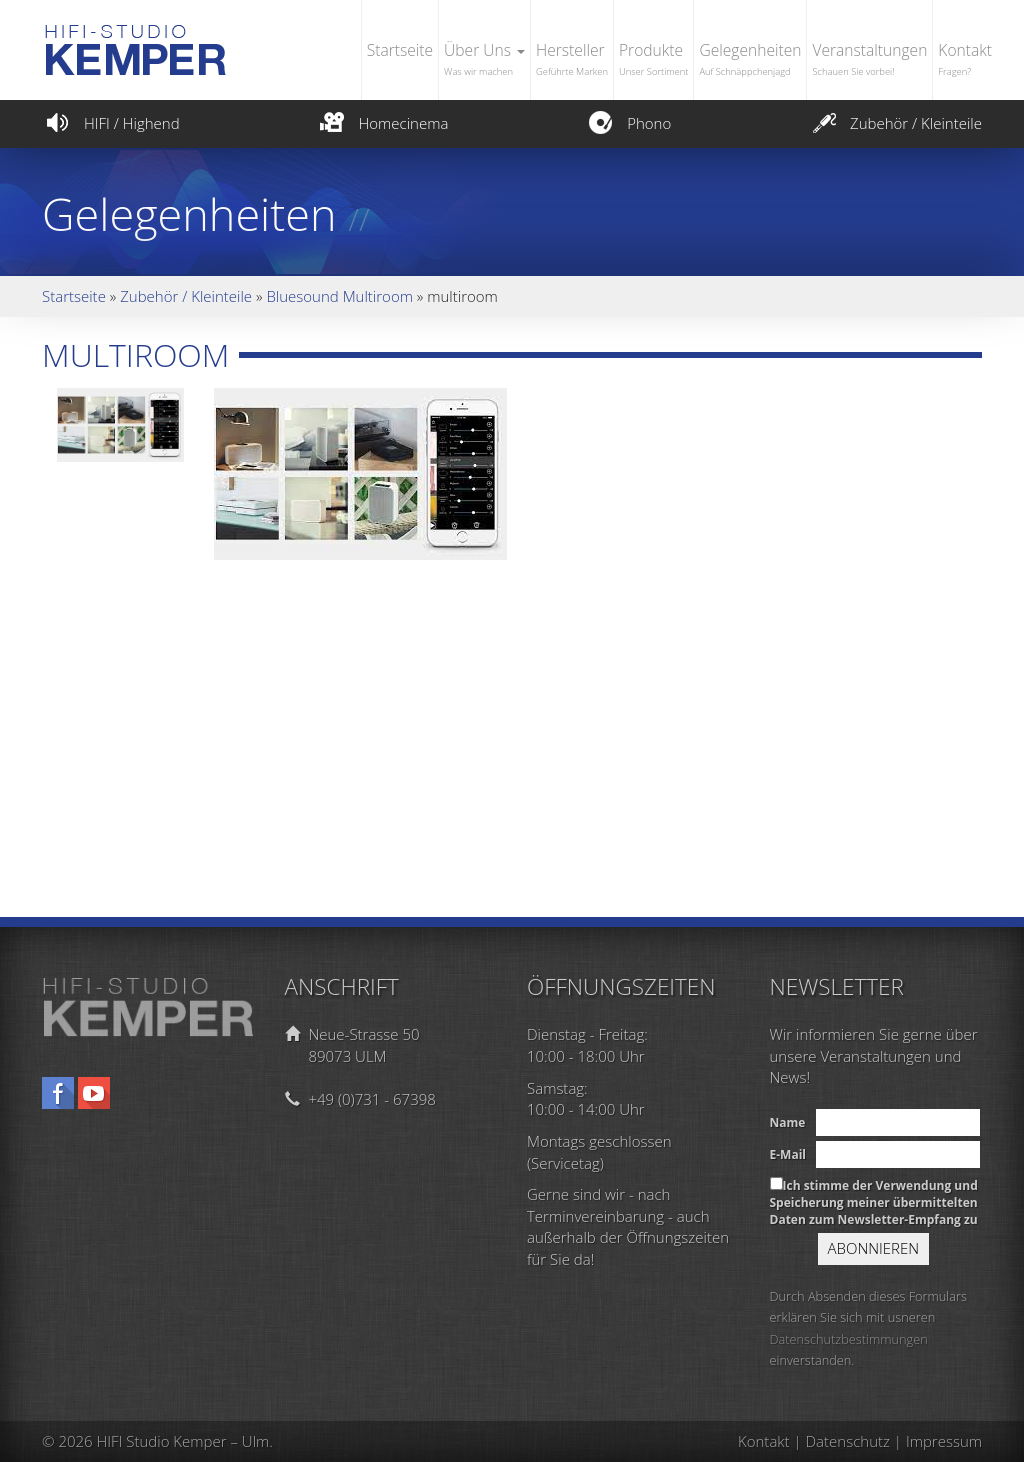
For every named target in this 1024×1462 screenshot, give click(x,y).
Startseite (400, 50)
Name (788, 1122)
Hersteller (572, 60)
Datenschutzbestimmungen (849, 1339)
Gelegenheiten (750, 60)
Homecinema (382, 123)
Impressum (944, 1441)
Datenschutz (848, 1441)
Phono (628, 123)
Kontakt (965, 60)
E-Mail (788, 1154)
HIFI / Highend (111, 123)
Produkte (653, 60)
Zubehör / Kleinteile (895, 123)
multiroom (135, 354)
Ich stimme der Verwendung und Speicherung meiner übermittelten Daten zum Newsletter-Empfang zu (874, 1202)
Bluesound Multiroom (339, 296)
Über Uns (484, 60)
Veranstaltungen (869, 60)
